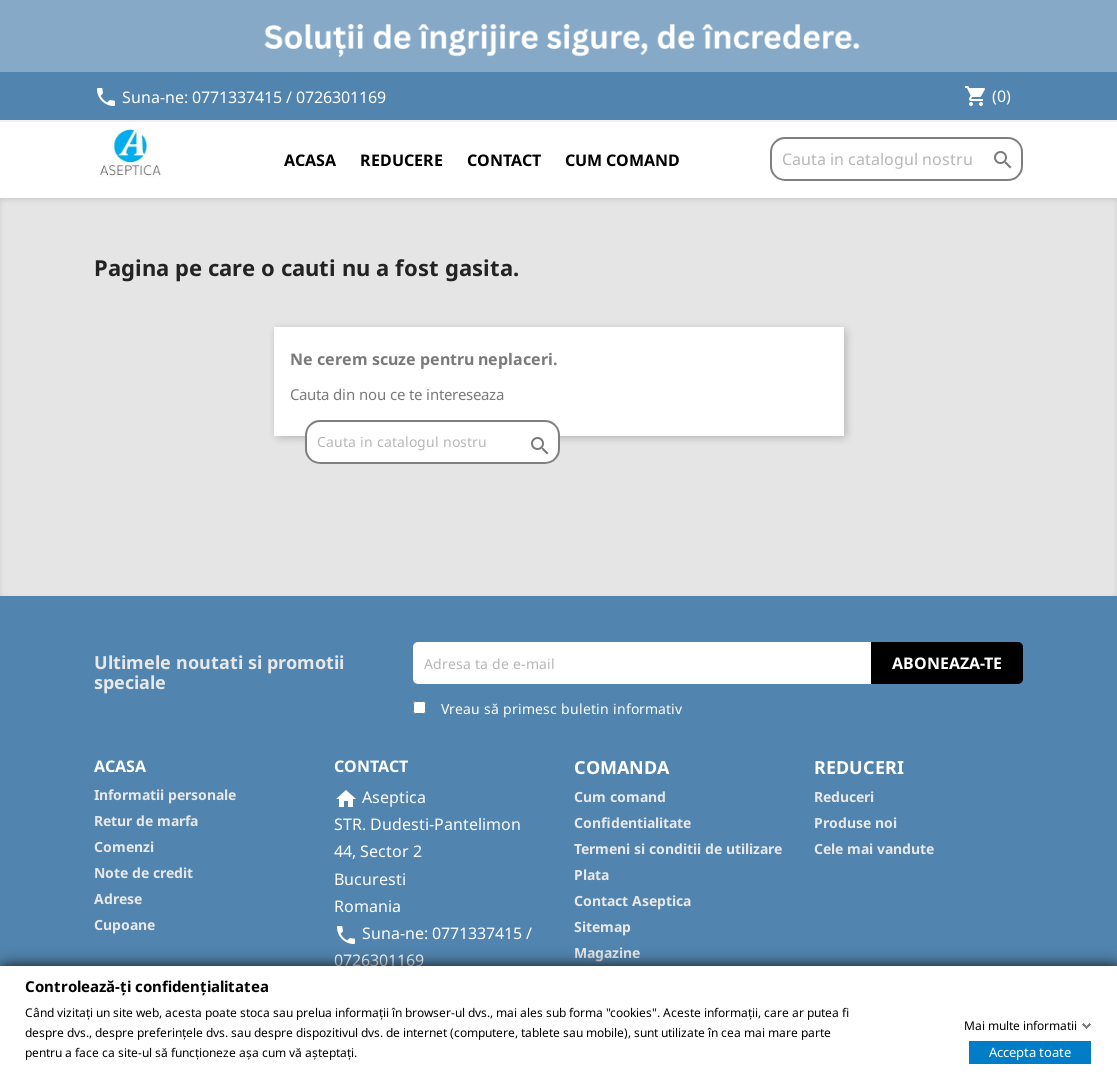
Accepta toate (1030, 1051)
